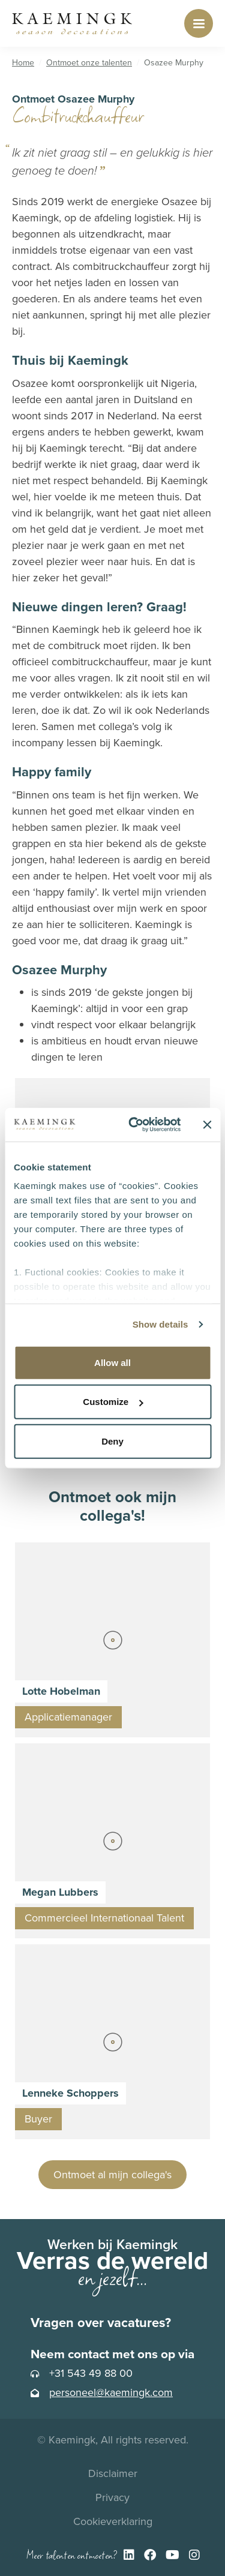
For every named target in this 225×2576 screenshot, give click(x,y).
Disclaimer (112, 2473)
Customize (113, 1402)
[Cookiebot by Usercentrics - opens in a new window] (134, 1125)
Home (23, 62)
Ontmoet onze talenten (89, 62)
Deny (112, 1441)
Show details (160, 1324)
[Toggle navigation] (198, 23)
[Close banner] (207, 1125)
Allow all (112, 1362)
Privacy (112, 2497)
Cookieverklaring (112, 2521)
